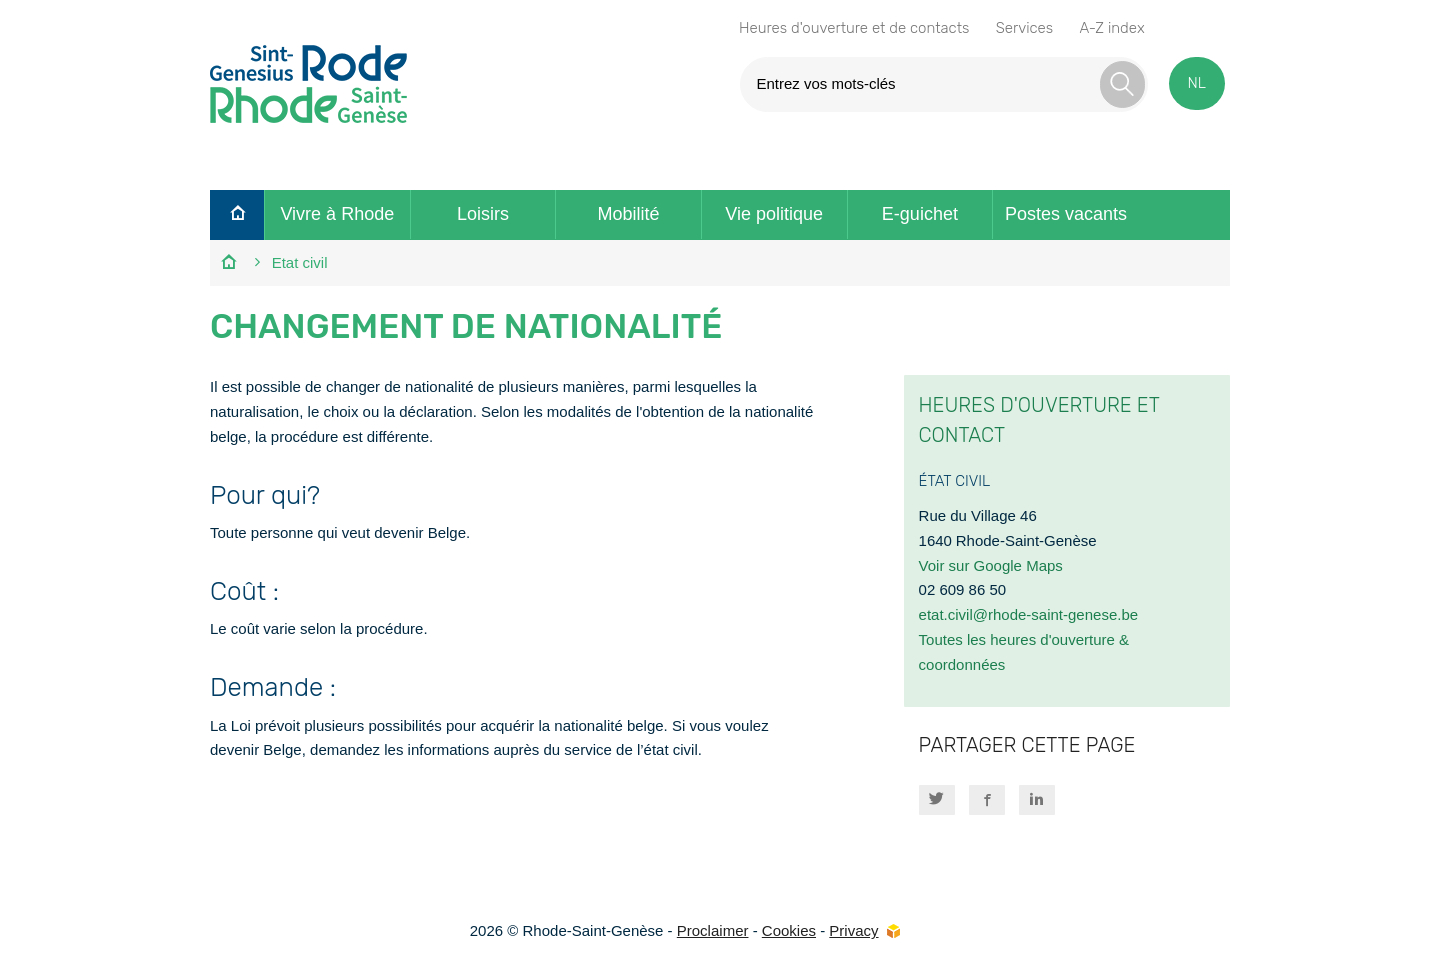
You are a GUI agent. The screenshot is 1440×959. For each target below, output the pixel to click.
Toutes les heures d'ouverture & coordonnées (1024, 652)
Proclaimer (713, 930)
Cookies (789, 930)
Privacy (853, 930)
